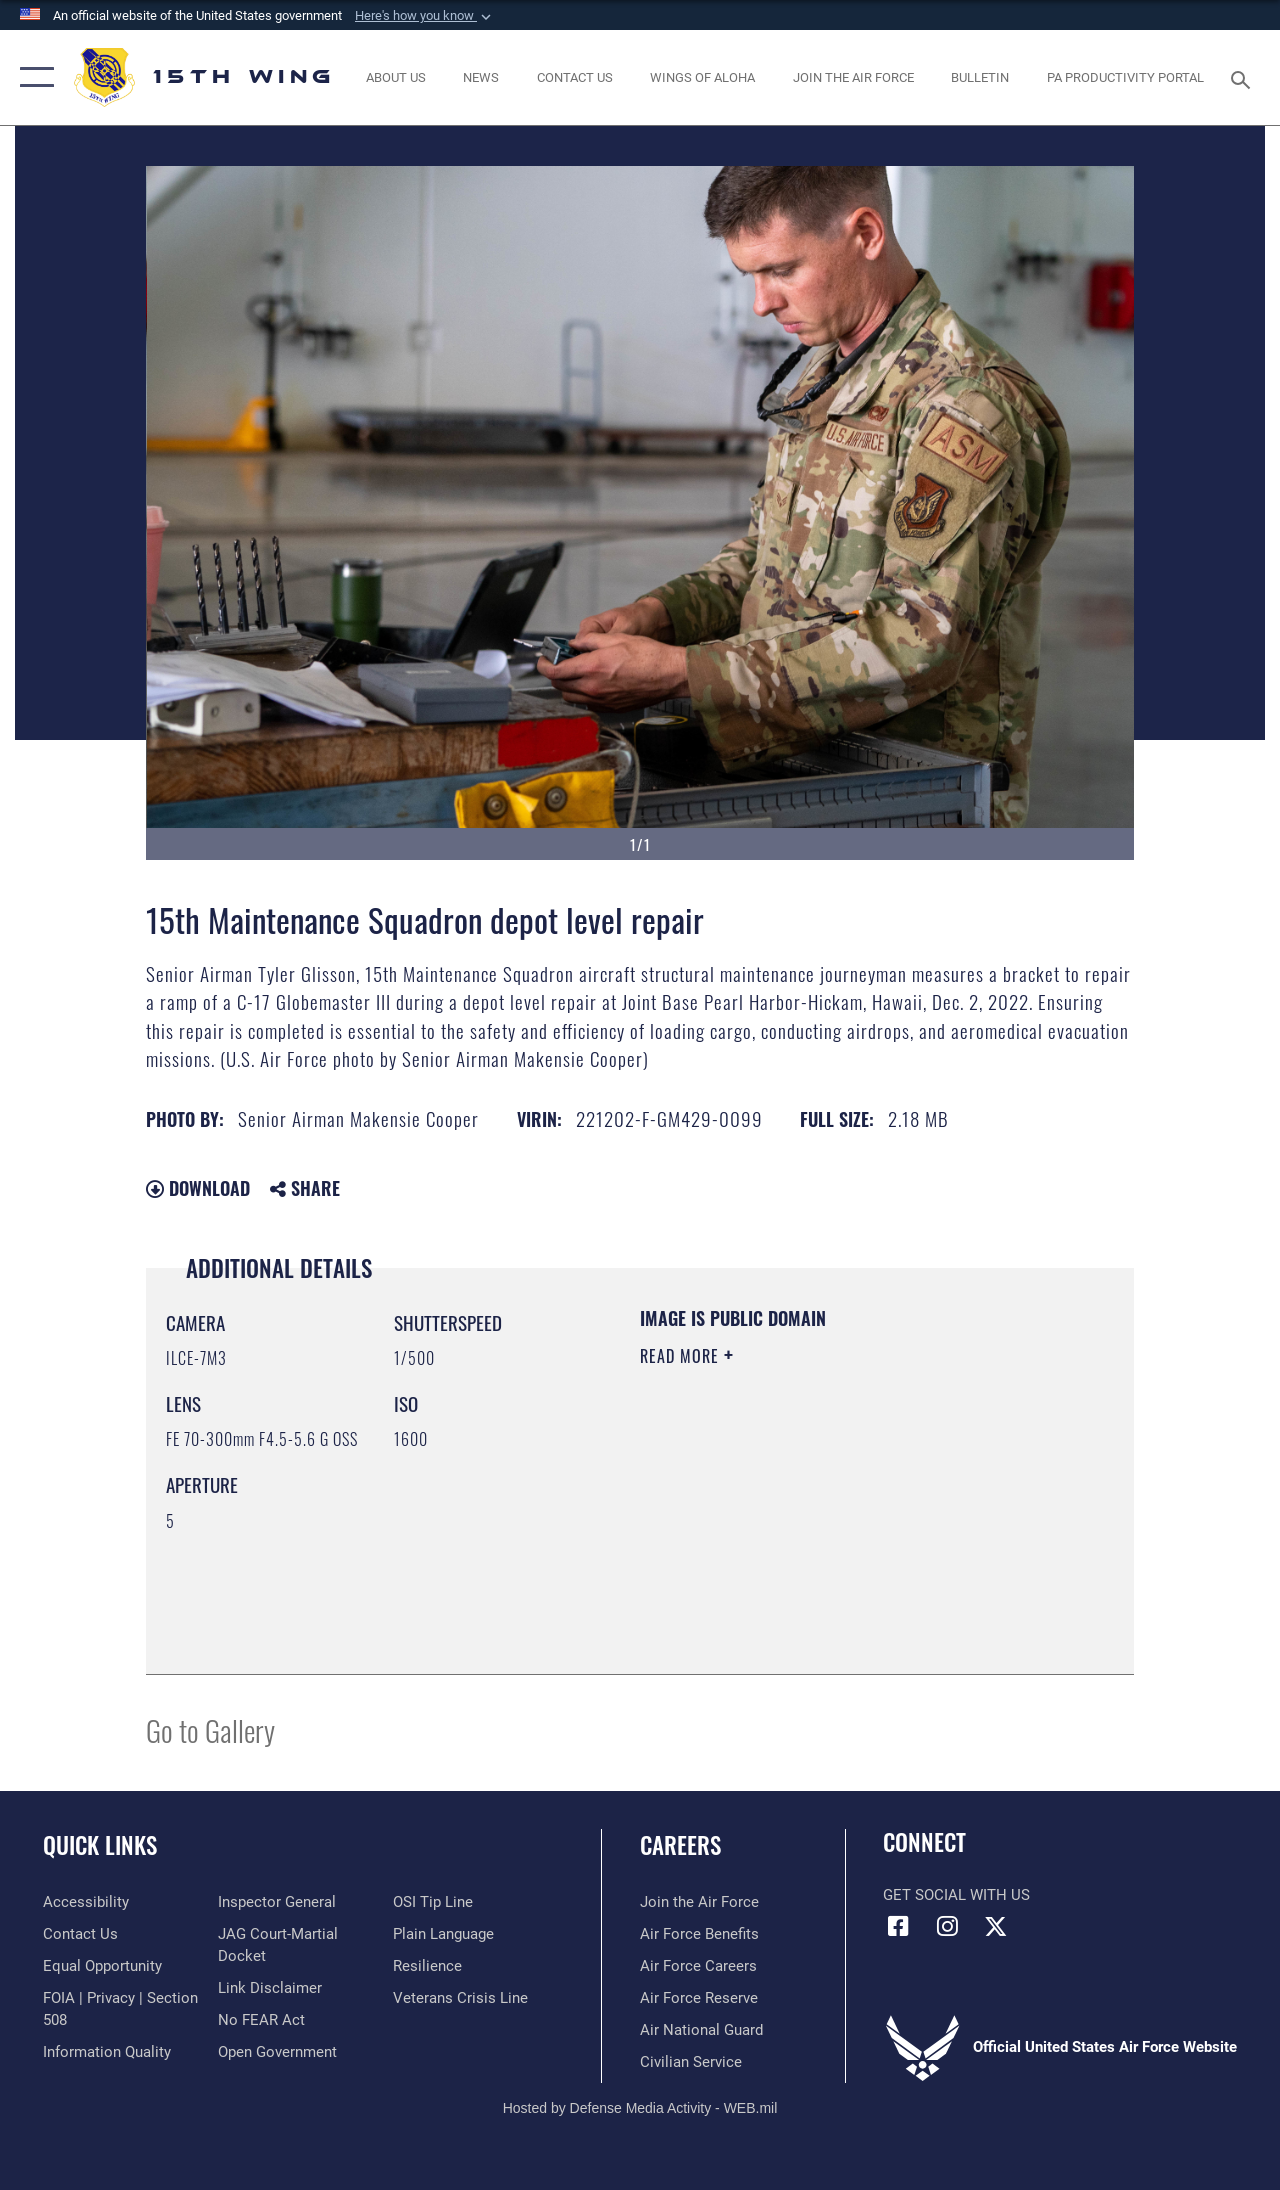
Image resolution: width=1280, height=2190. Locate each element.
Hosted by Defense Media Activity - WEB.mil (640, 2108)
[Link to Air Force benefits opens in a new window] (699, 1934)
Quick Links (100, 1845)
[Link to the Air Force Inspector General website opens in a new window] (277, 1902)
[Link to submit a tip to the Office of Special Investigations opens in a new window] (433, 1902)
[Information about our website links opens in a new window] (270, 1988)
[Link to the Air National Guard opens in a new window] (701, 2030)
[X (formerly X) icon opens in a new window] (996, 1926)
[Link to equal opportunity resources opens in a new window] (102, 1966)
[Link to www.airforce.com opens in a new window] (699, 1902)
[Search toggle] (1244, 77)
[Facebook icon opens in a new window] (898, 1926)
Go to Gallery (210, 1729)
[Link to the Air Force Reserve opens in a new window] (699, 1998)
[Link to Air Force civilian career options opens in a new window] (691, 2062)
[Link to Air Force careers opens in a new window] (698, 1966)
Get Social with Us (956, 1895)
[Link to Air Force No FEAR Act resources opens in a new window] (261, 2020)
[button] (425, 16)
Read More (682, 1356)
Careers (680, 1845)
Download (198, 1188)
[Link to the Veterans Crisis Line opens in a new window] (460, 1998)
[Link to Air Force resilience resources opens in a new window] (427, 1966)
